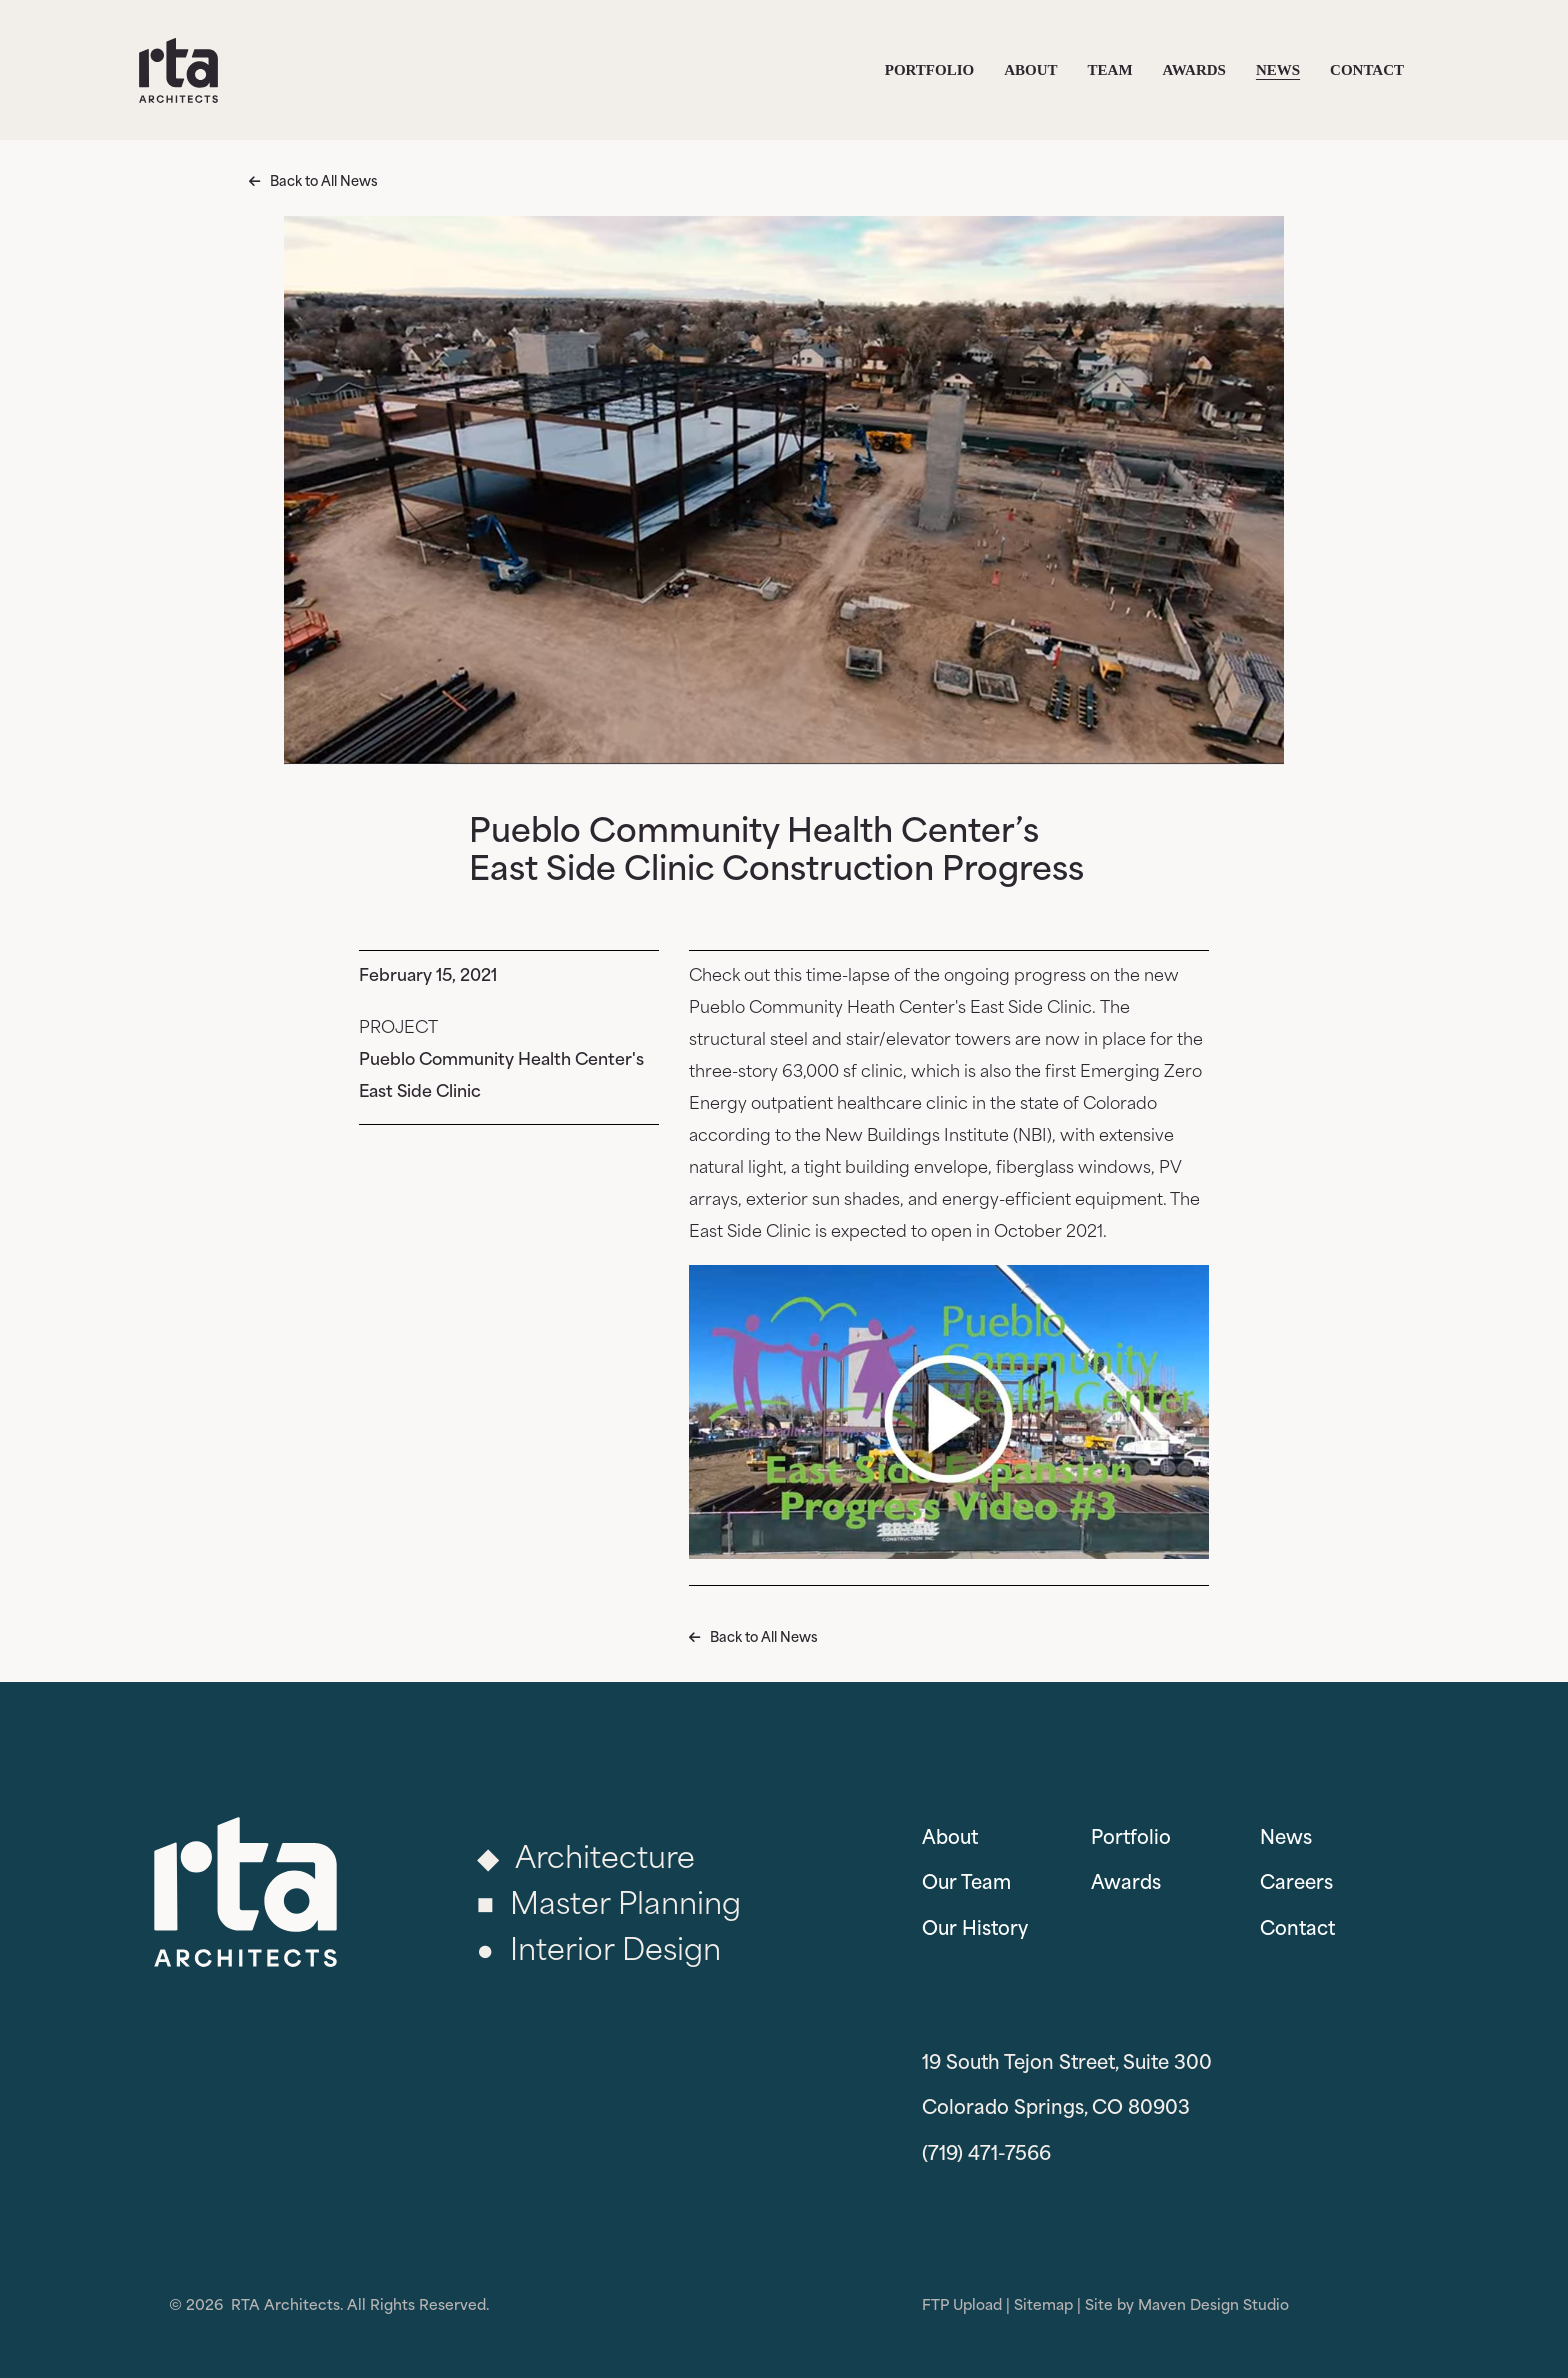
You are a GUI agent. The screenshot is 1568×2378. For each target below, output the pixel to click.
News (1278, 70)
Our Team (966, 1884)
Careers (1296, 1884)
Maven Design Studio (1213, 2306)
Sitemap (1043, 2306)
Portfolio (929, 70)
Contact (1367, 70)
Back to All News (324, 182)
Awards (1194, 70)
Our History (975, 1930)
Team (1110, 70)
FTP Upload (962, 2306)
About (1030, 70)
